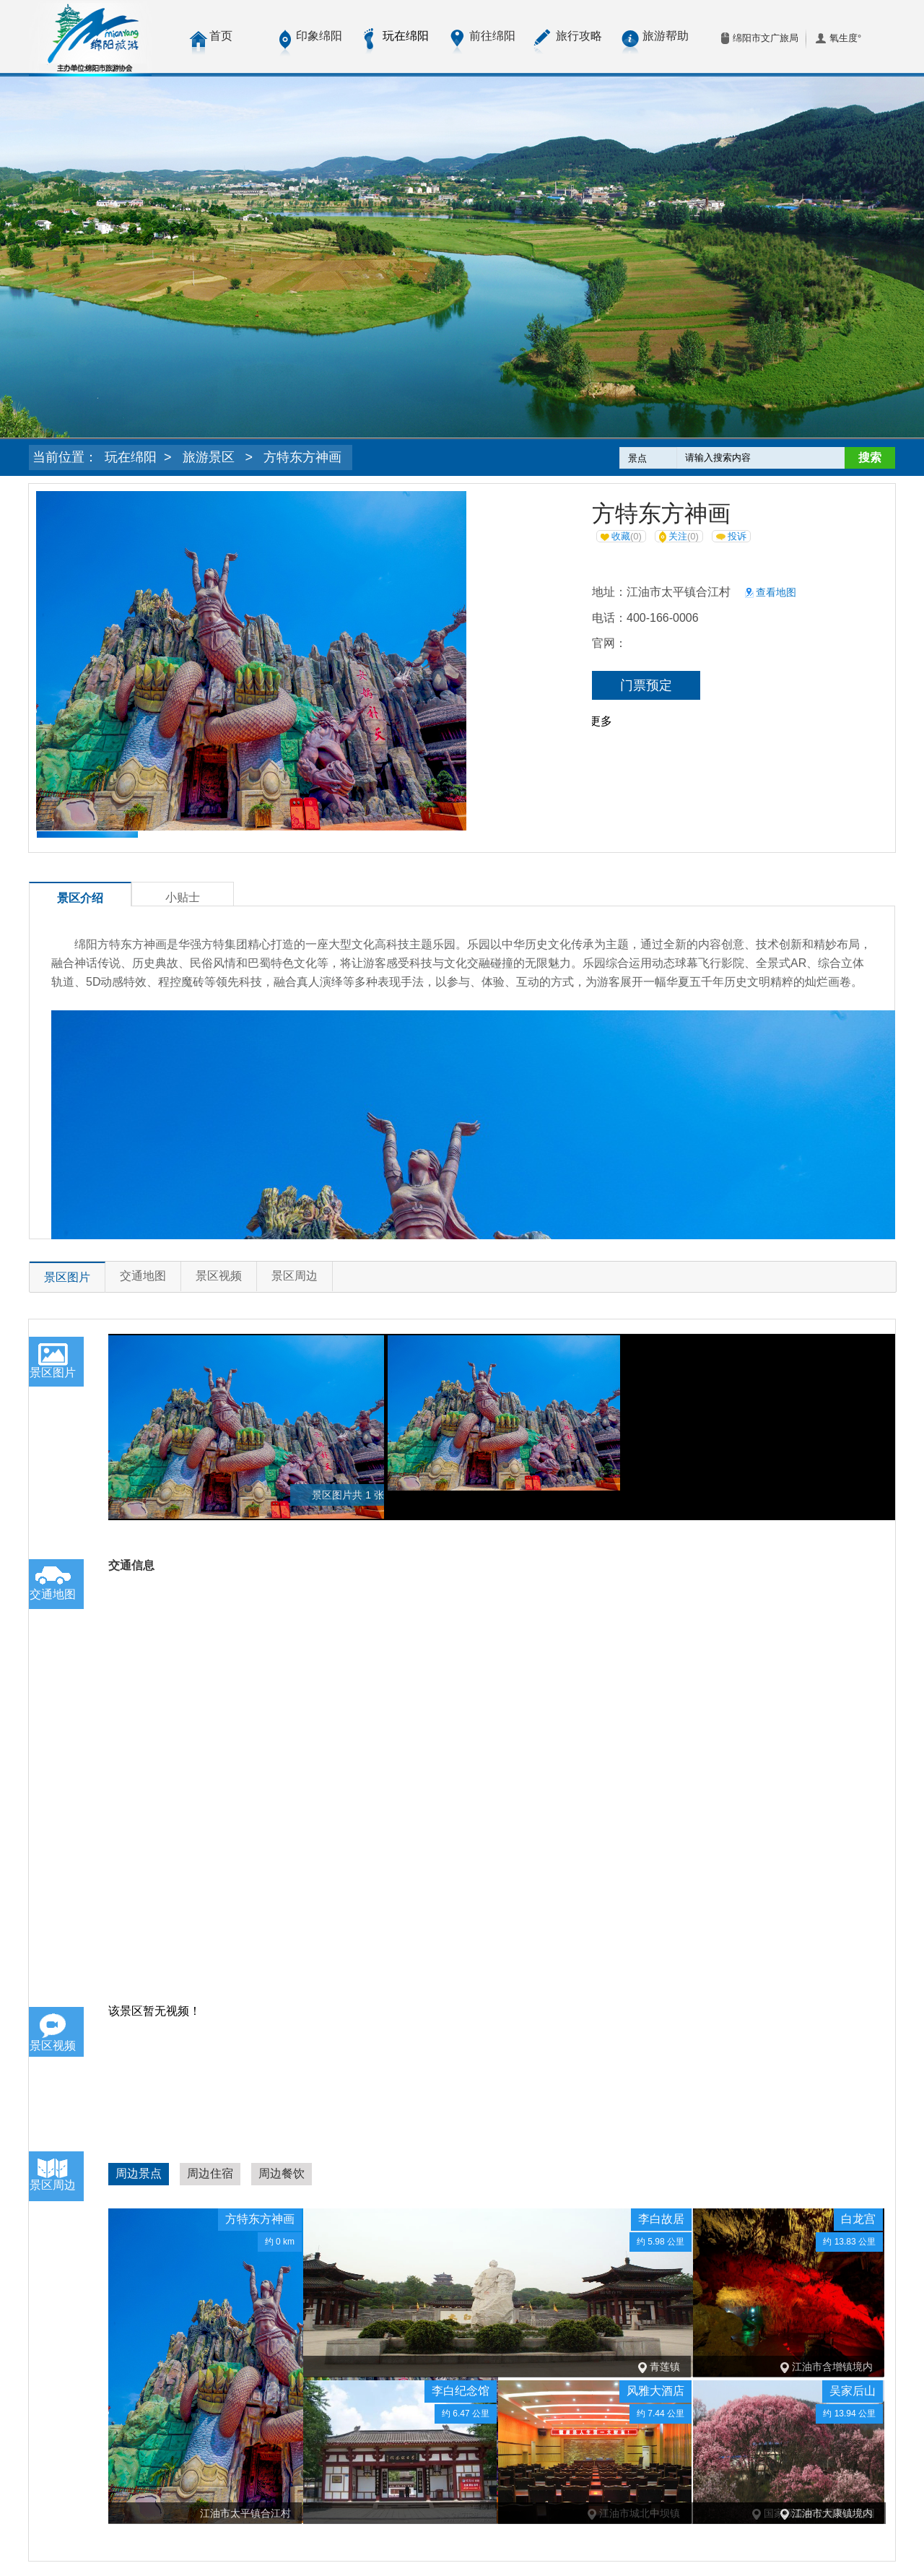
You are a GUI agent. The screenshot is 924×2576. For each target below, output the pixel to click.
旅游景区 (209, 457)
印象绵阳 (319, 36)
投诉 (731, 536)
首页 (220, 36)
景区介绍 (80, 898)
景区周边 (294, 1276)
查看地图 (770, 592)
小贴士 (182, 897)
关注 (679, 536)
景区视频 (219, 1276)
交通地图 (143, 1276)
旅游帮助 (665, 36)
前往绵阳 (492, 36)
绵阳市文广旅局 (765, 37)
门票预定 (646, 685)
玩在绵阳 (131, 457)
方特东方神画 (302, 457)
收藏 (621, 536)
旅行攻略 (579, 36)
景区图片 (67, 1277)
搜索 (869, 457)
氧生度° (845, 37)
